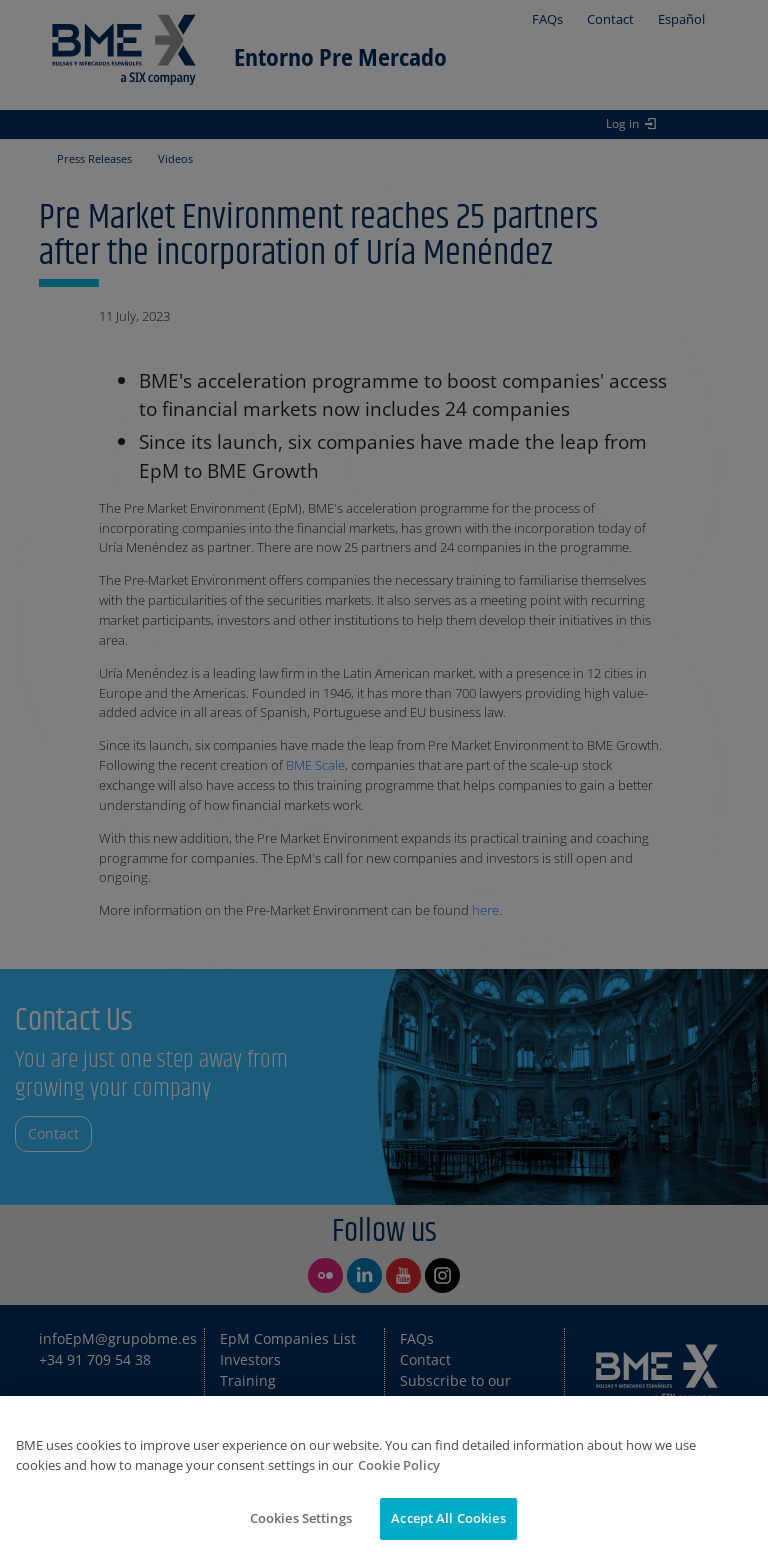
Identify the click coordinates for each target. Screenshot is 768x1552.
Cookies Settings (301, 1518)
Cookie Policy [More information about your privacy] (399, 1465)
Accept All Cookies (448, 1518)
